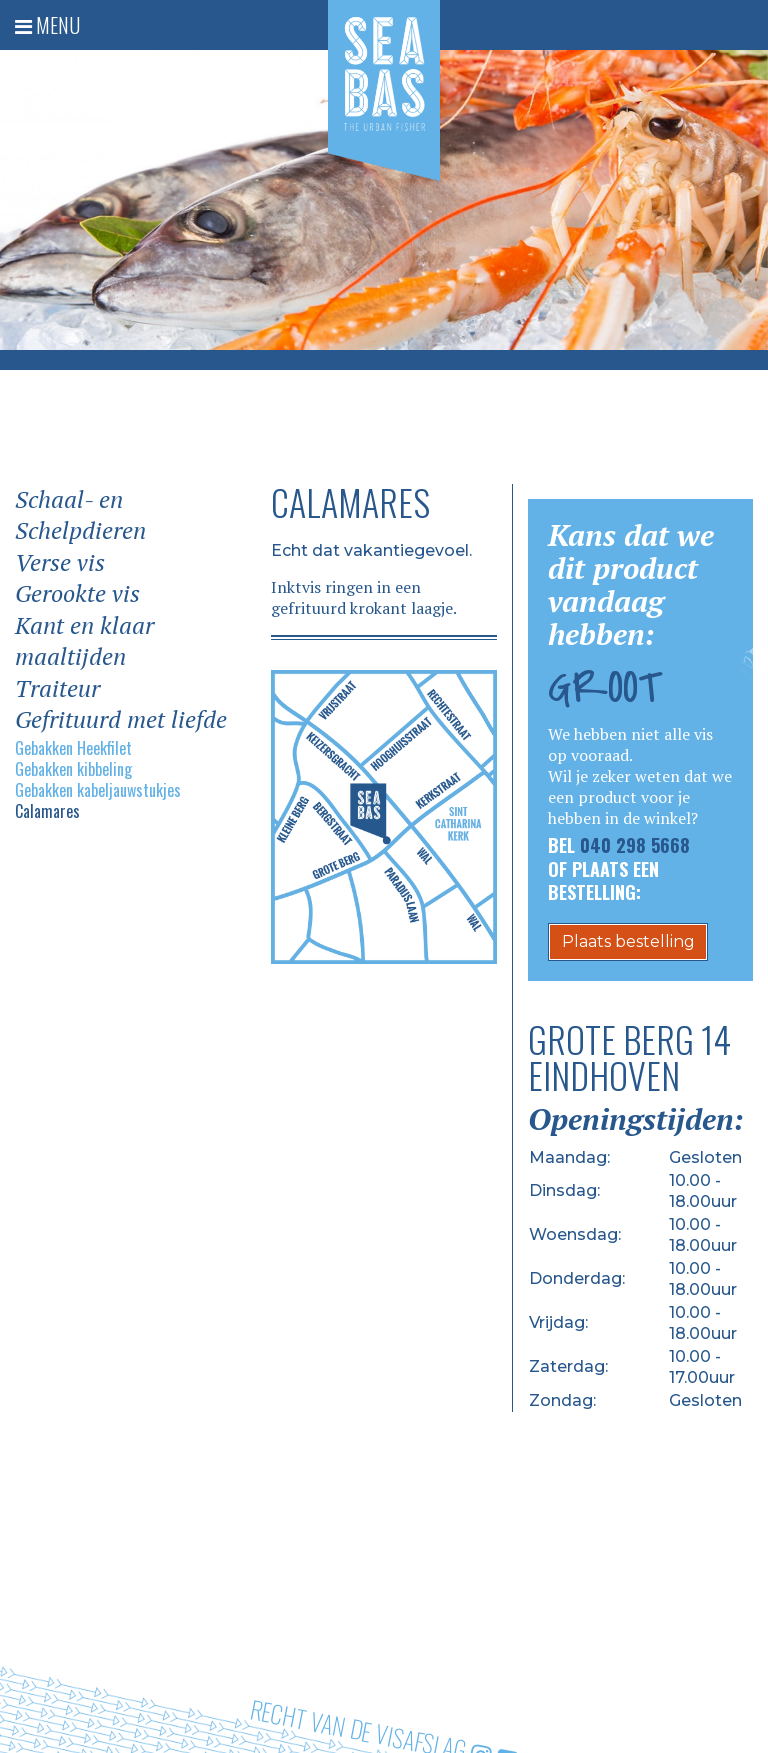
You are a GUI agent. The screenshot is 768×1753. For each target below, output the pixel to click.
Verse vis (60, 562)
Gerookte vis (77, 593)
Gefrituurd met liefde (121, 719)
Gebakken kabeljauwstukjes (98, 790)
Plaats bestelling (628, 941)
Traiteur (57, 688)
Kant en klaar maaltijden (84, 641)
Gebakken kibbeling (73, 769)
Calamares (47, 811)
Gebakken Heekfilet (73, 748)
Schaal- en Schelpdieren (80, 515)
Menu (47, 25)
